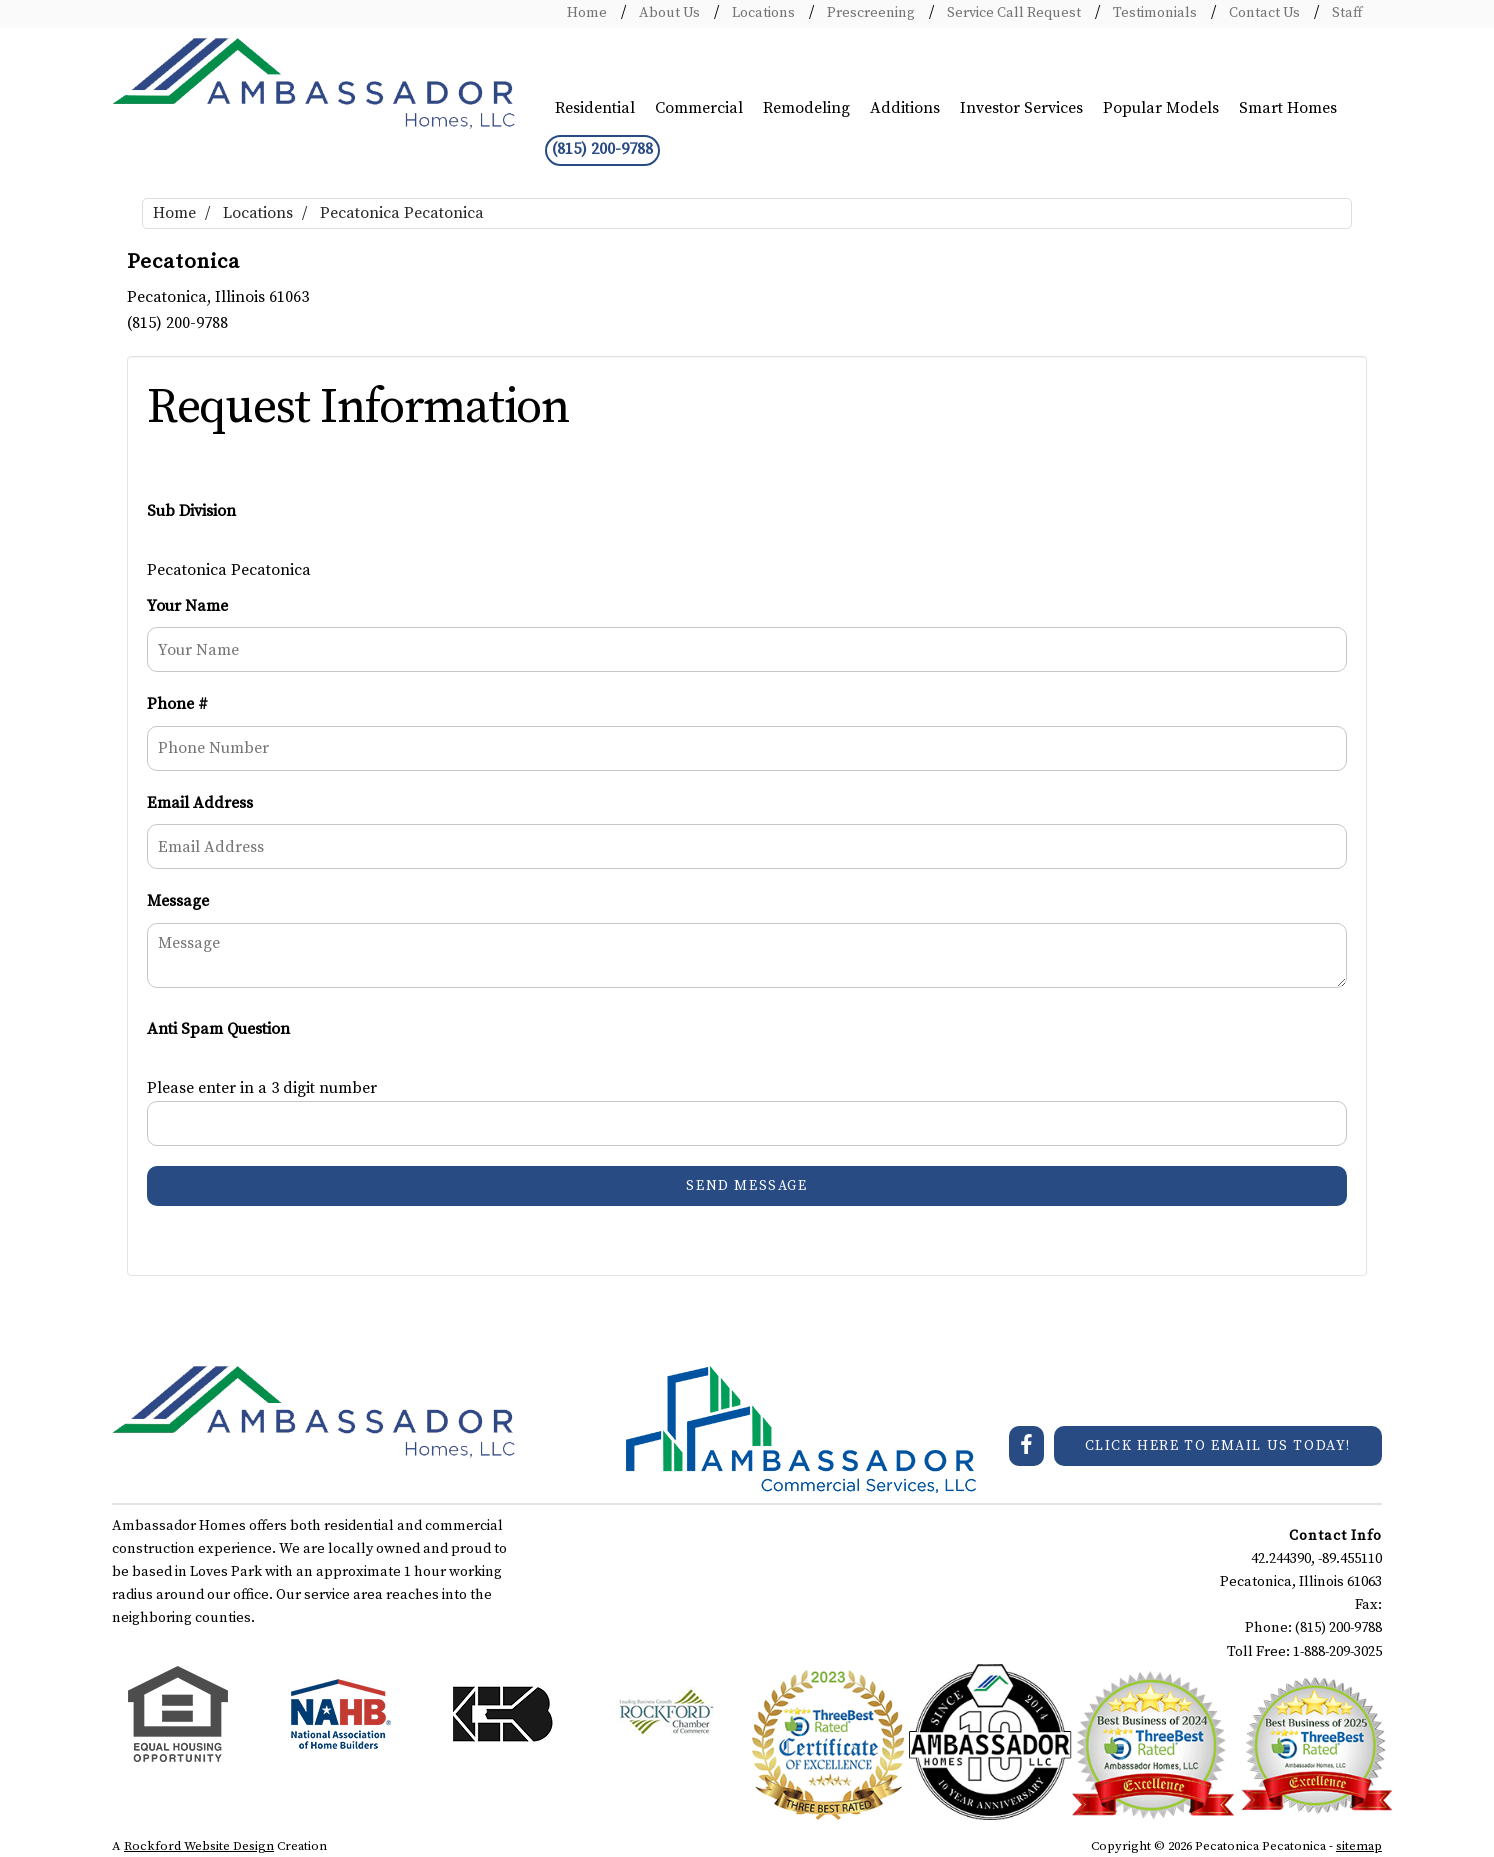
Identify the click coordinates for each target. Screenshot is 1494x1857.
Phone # (177, 704)
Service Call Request (1012, 13)
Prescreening (869, 13)
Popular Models (1161, 108)
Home (587, 13)
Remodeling (806, 108)
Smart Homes (1288, 108)
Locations (762, 13)
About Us (668, 13)
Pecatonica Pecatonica (402, 213)
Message (178, 901)
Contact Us (1263, 13)
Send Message (746, 1186)
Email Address (200, 803)
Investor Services (1021, 108)
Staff (1345, 13)
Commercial (699, 108)
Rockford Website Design (199, 1846)
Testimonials (1153, 13)
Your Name (187, 606)
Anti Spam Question (218, 1029)
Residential (595, 108)
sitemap (1359, 1846)
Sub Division (191, 511)
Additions (905, 108)
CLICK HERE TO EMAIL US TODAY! (1218, 1446)
